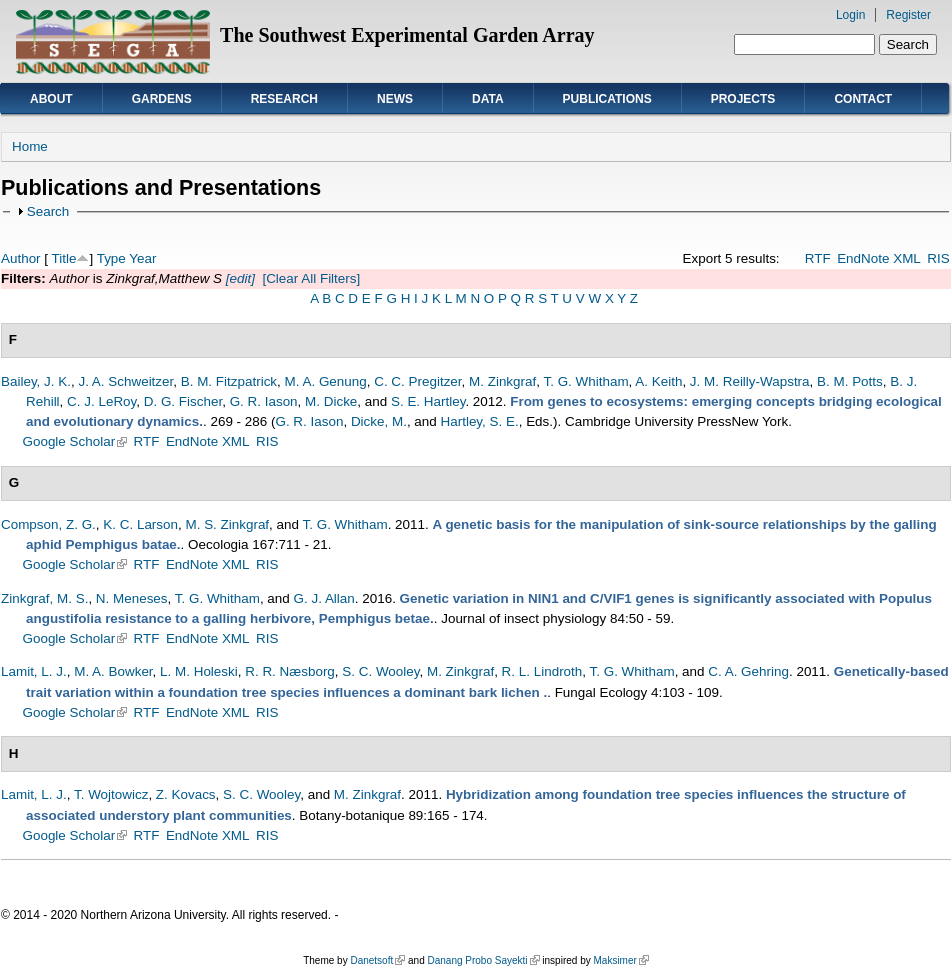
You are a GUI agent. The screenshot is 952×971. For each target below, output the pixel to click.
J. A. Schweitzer (125, 381)
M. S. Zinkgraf (227, 524)
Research (284, 99)
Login (850, 15)
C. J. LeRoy (101, 401)
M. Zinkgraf (502, 381)
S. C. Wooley (380, 671)
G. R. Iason (264, 401)
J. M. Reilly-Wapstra (750, 381)
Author (21, 258)
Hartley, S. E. (480, 421)
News (395, 99)
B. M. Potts (850, 381)
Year (142, 258)
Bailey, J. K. (36, 381)
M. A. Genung (326, 381)
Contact (863, 99)
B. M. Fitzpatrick (229, 381)
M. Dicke (331, 401)
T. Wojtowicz (111, 794)
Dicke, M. (379, 421)
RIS (938, 258)
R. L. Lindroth (542, 671)
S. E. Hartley (428, 401)
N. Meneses (132, 598)
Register (908, 15)
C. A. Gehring (748, 671)
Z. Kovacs (186, 794)
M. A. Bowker (113, 671)
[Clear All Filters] (311, 278)
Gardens (162, 99)
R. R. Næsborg (290, 671)
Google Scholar (75, 441)
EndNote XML (879, 258)
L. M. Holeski (199, 671)
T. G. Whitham (585, 381)
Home (30, 146)
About (51, 99)
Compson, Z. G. (48, 524)
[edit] (238, 278)
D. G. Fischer (183, 401)
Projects (743, 99)
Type (111, 258)
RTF (818, 258)
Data (488, 99)
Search (48, 211)
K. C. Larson (140, 524)
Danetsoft (377, 960)
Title (64, 258)
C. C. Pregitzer (417, 381)
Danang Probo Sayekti (483, 960)
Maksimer (620, 960)
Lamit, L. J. (34, 671)
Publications (607, 99)
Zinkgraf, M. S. (44, 598)
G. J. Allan (324, 598)
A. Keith (658, 381)
